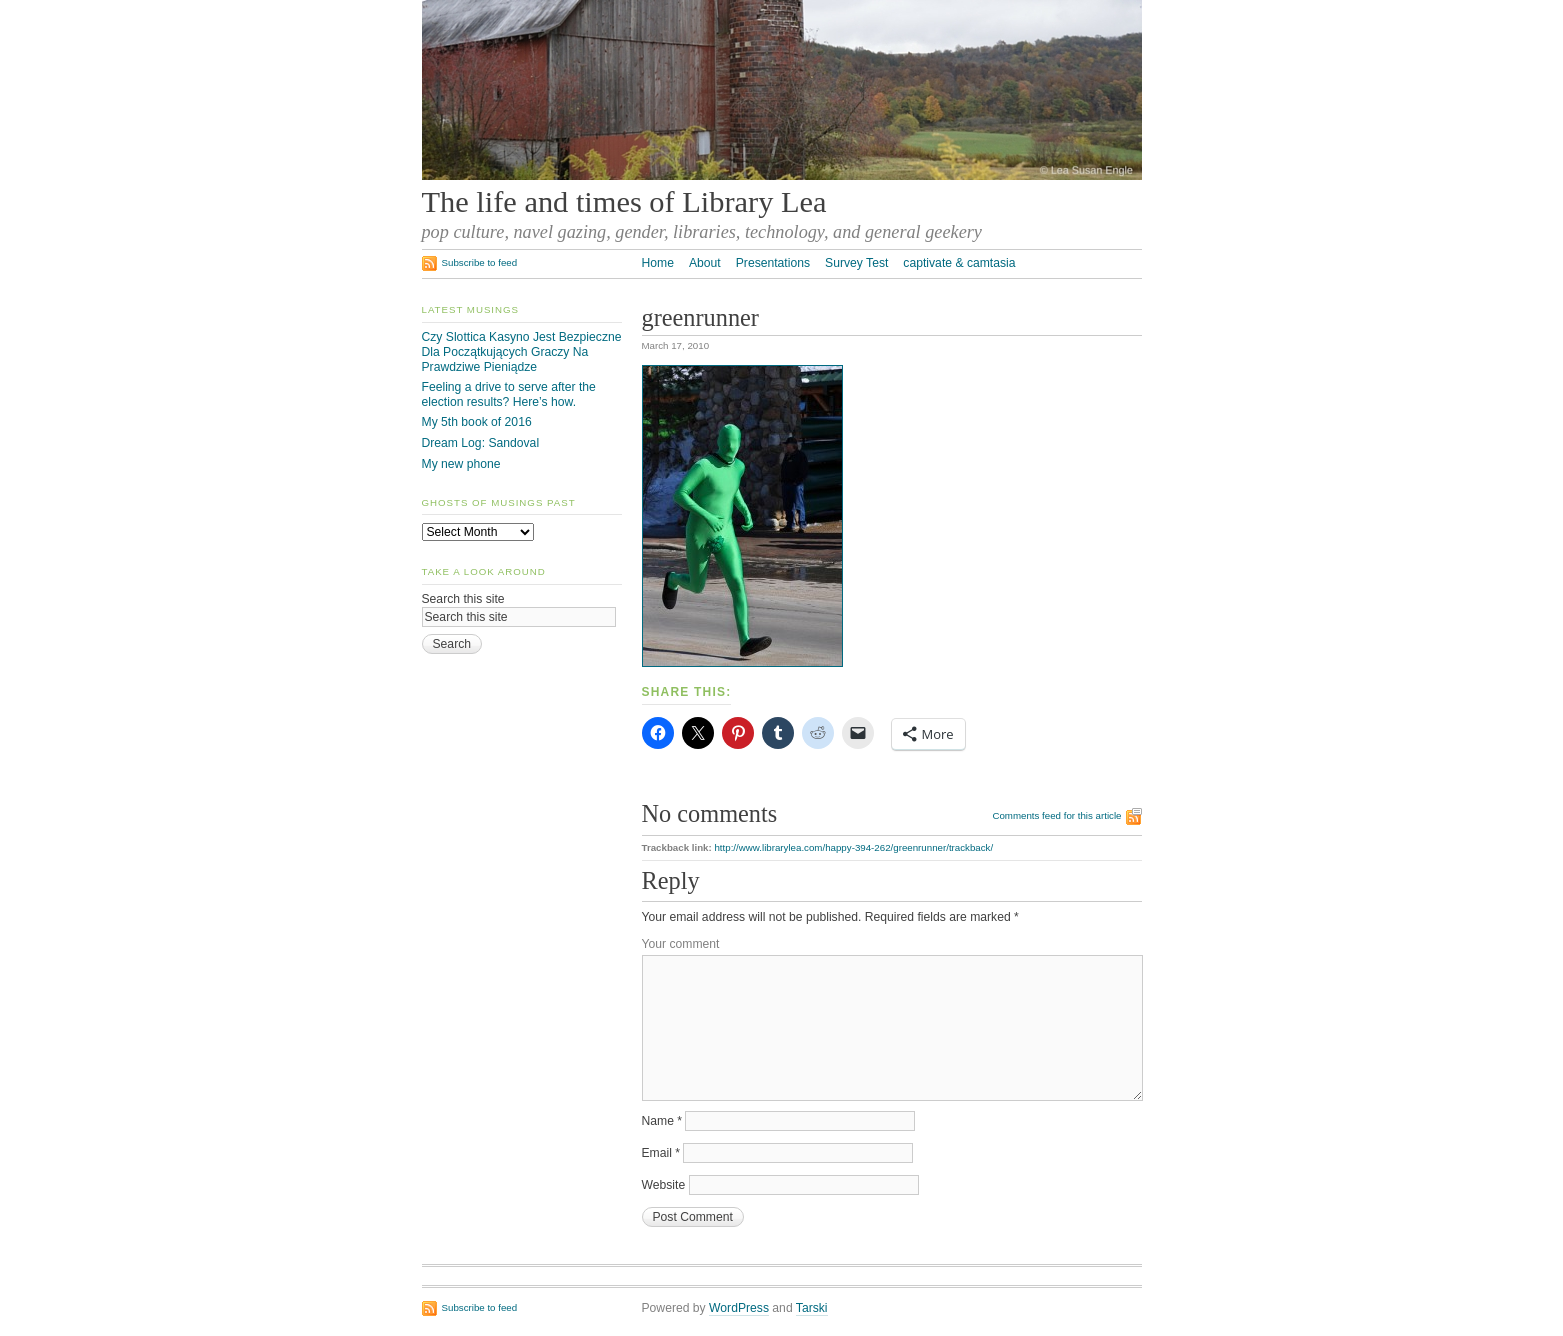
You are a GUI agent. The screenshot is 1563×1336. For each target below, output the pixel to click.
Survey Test (856, 263)
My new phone (461, 464)
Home (658, 263)
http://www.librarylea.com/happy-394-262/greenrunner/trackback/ (853, 847)
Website (664, 1185)
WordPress (739, 1308)
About (705, 263)
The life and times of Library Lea (624, 202)
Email (661, 1153)
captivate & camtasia (959, 263)
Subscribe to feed (480, 262)
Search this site (463, 599)
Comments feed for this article (1056, 815)
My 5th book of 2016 (477, 422)
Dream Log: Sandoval (481, 443)
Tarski (812, 1308)
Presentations (773, 263)
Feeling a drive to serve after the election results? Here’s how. (509, 394)
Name (662, 1121)
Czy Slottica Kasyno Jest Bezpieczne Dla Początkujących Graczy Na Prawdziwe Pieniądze (522, 351)
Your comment (681, 944)
